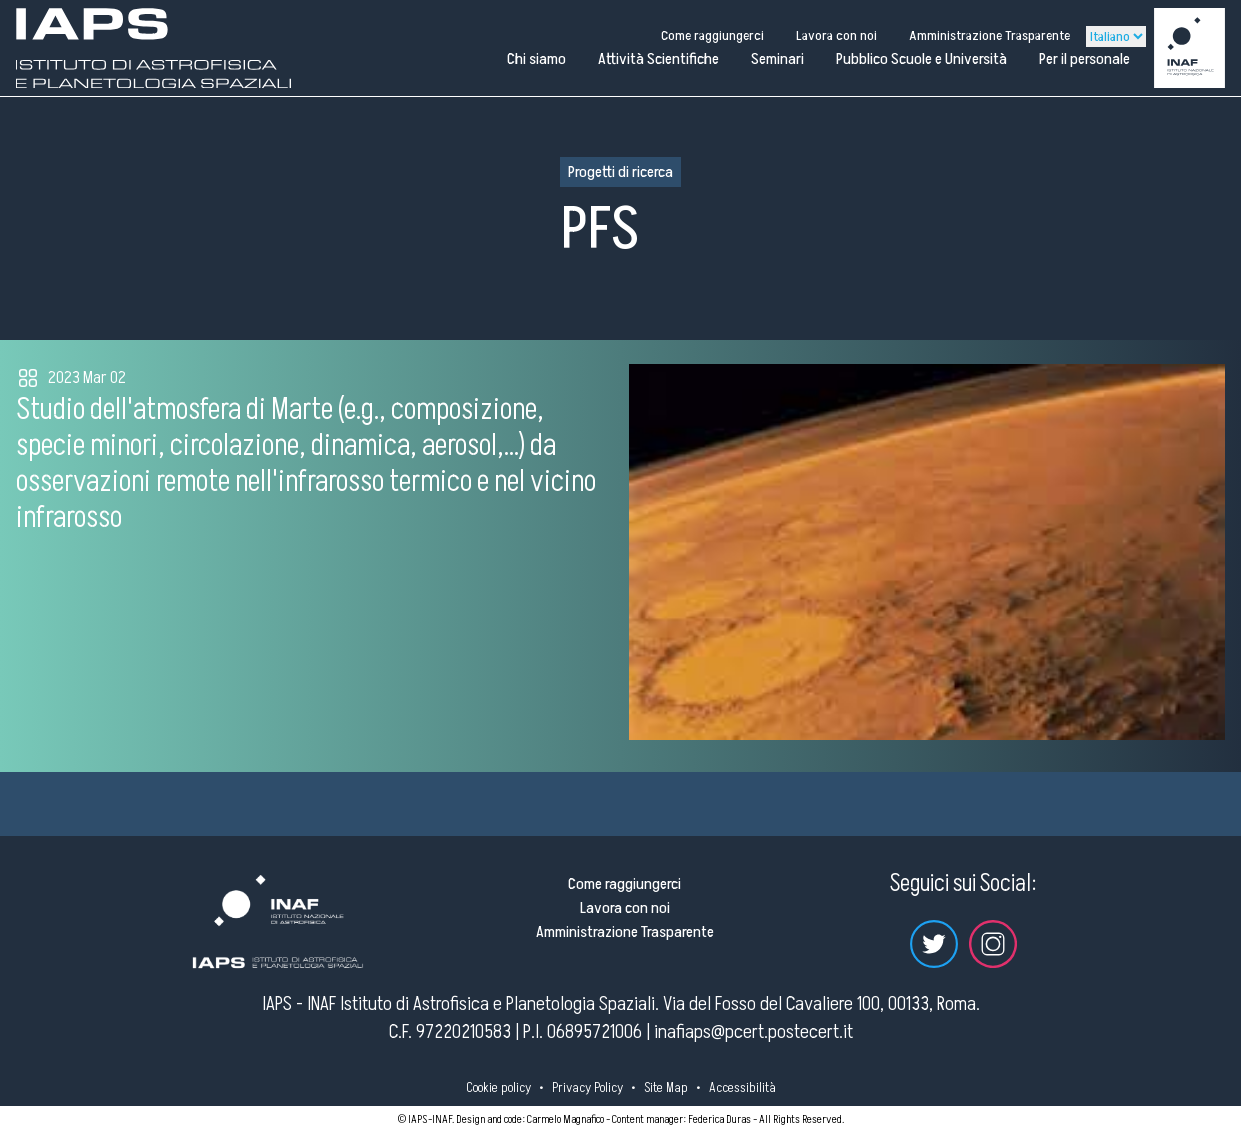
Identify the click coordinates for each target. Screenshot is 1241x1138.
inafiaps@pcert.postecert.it (753, 1032)
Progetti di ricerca (620, 172)
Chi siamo (536, 59)
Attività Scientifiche (658, 59)
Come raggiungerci (712, 35)
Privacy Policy (587, 1087)
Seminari (777, 59)
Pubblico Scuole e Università (921, 59)
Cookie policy (498, 1087)
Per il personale (1084, 59)
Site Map (666, 1087)
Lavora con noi (836, 35)
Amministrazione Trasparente (989, 35)
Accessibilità (742, 1087)
